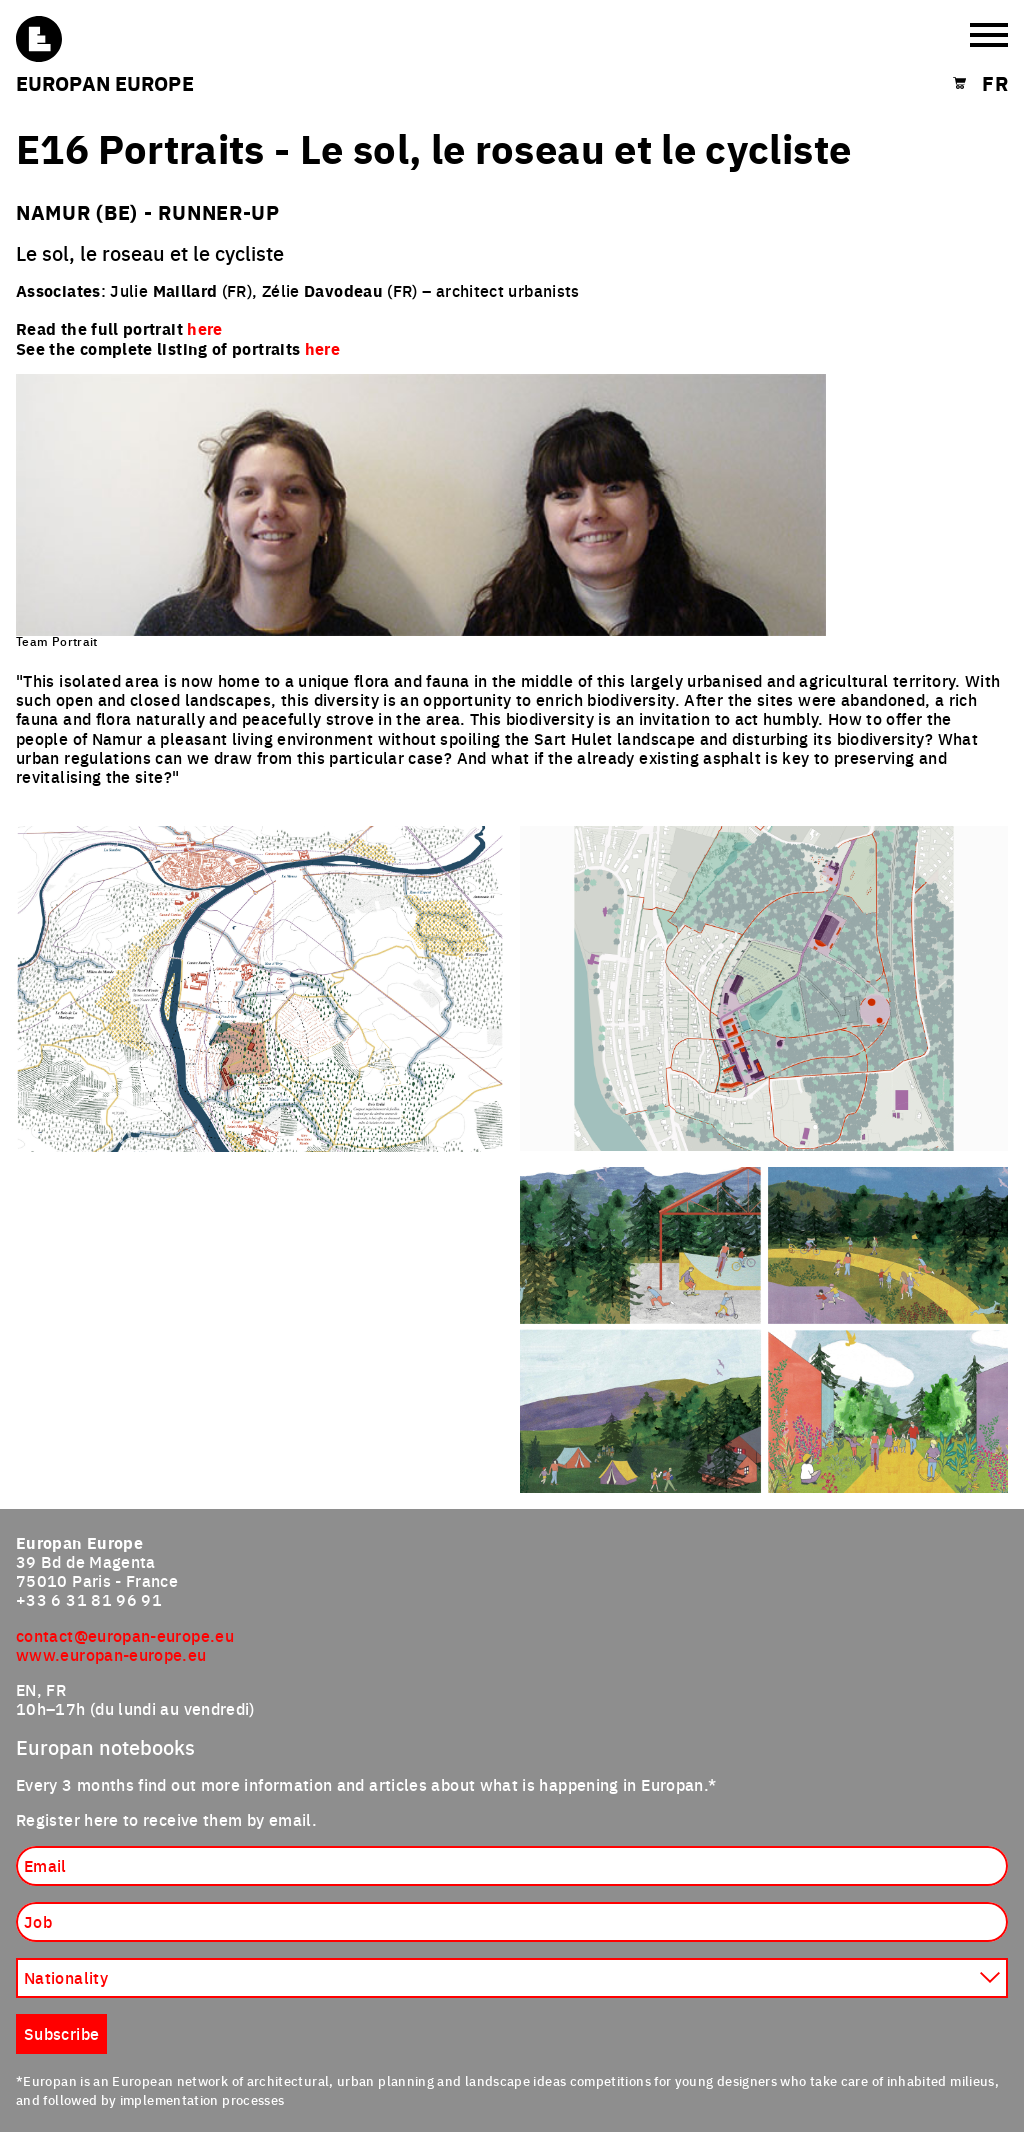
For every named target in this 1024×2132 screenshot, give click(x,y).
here (322, 348)
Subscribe (61, 2033)
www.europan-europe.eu (111, 1654)
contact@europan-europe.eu (125, 1635)
